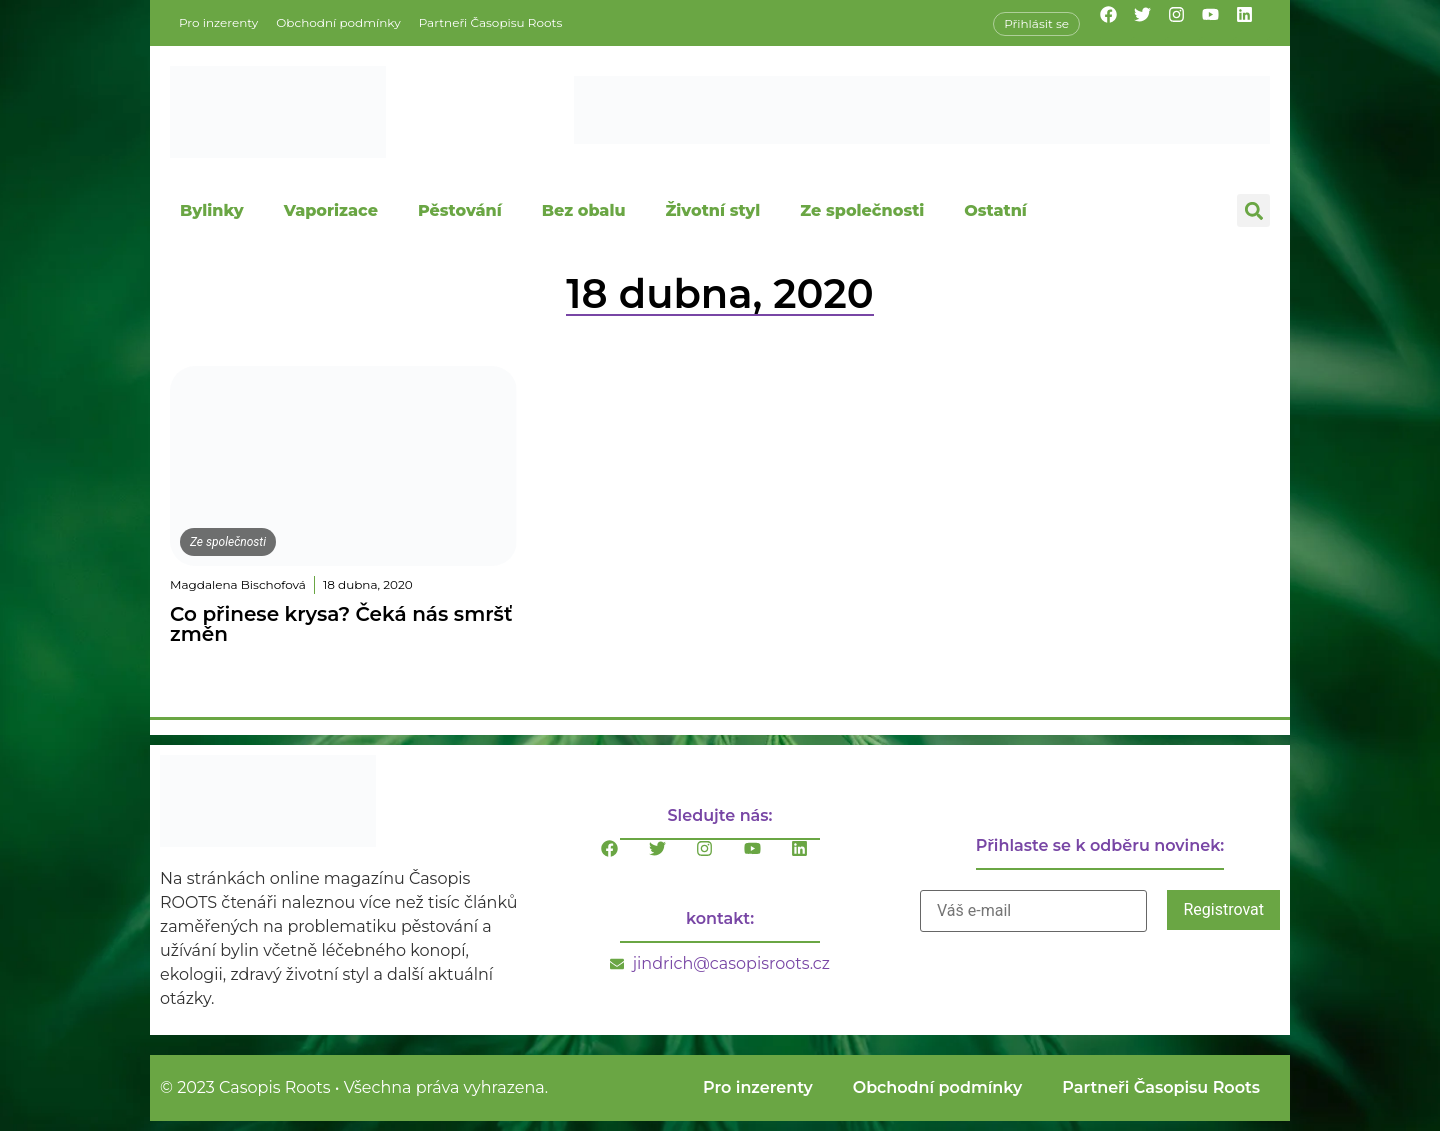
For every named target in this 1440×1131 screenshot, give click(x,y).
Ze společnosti (862, 210)
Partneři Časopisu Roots (491, 22)
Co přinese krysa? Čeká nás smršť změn (341, 624)
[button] (1253, 210)
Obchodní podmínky (338, 22)
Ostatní (995, 210)
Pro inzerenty (218, 22)
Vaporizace (331, 210)
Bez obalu (584, 210)
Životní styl (712, 210)
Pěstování (460, 210)
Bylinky (212, 210)
